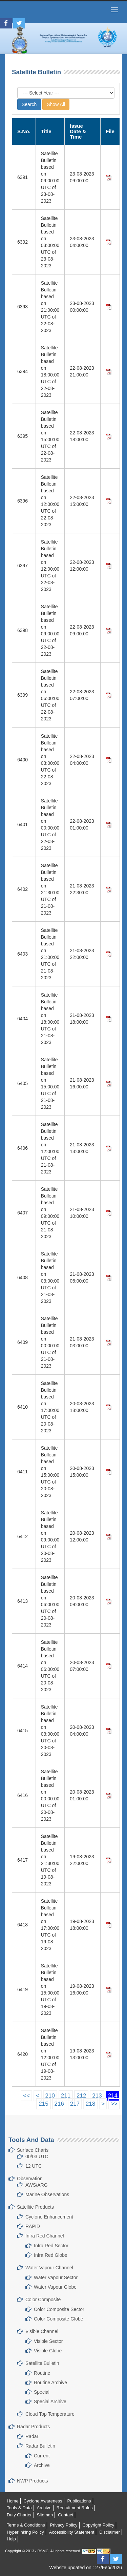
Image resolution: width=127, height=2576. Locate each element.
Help (11, 2538)
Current (42, 2455)
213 (97, 2095)
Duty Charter (19, 2514)
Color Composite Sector (59, 2309)
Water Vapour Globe (55, 2287)
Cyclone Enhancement (49, 2217)
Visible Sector (48, 2341)
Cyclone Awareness (43, 2500)
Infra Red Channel (44, 2235)
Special (41, 2392)
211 (65, 2095)
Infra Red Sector (51, 2245)
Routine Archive (50, 2382)
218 (90, 2104)
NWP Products (32, 2480)
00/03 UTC (36, 2156)
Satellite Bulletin (42, 2363)
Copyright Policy (98, 2525)
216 (59, 2104)
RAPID (32, 2226)
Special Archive (50, 2401)
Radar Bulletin (40, 2446)
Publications (79, 2500)
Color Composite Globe (58, 2319)
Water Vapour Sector (56, 2277)
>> (114, 2104)
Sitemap (45, 2514)
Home (13, 2500)
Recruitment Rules (75, 2507)
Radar (31, 2436)
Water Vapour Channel (49, 2267)
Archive (42, 2465)
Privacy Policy (64, 2525)
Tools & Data (19, 2507)
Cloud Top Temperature (50, 2414)
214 (113, 2095)
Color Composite (43, 2299)
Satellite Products (35, 2207)
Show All (56, 104)
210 (50, 2095)
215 (43, 2104)
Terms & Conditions (26, 2525)
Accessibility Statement (71, 2532)
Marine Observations (47, 2194)
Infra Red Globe (50, 2255)
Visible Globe (48, 2350)
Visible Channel (41, 2331)
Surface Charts (32, 2150)
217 (75, 2104)
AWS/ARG (36, 2185)
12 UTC (33, 2166)
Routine (42, 2373)
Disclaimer (109, 2532)
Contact (65, 2514)
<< (26, 2095)
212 (81, 2095)
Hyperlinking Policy (25, 2532)
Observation (29, 2178)
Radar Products (33, 2426)
